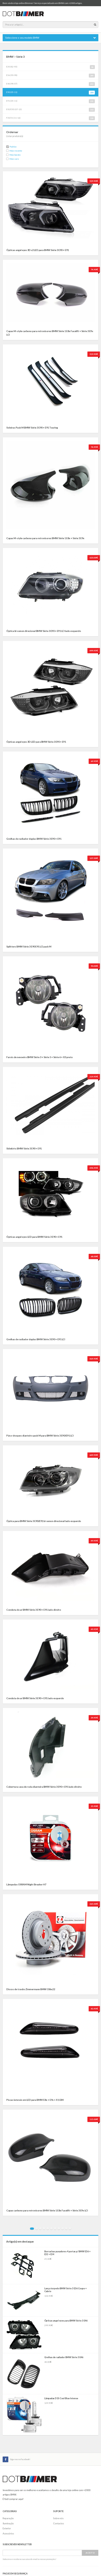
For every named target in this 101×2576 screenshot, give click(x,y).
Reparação (8, 2518)
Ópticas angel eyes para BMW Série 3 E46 (66, 2320)
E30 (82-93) (50, 67)
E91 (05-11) (50, 101)
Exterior (7, 2528)
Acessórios (8, 2533)
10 (66, 2228)
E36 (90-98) (50, 76)
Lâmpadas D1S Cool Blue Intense (61, 2398)
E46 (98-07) (50, 84)
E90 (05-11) (50, 93)
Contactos (58, 2523)
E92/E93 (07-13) (50, 110)
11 (70, 2228)
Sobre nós (58, 2518)
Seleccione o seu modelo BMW (22, 37)
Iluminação (8, 2523)
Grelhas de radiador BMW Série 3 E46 (63, 2357)
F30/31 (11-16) (50, 118)
